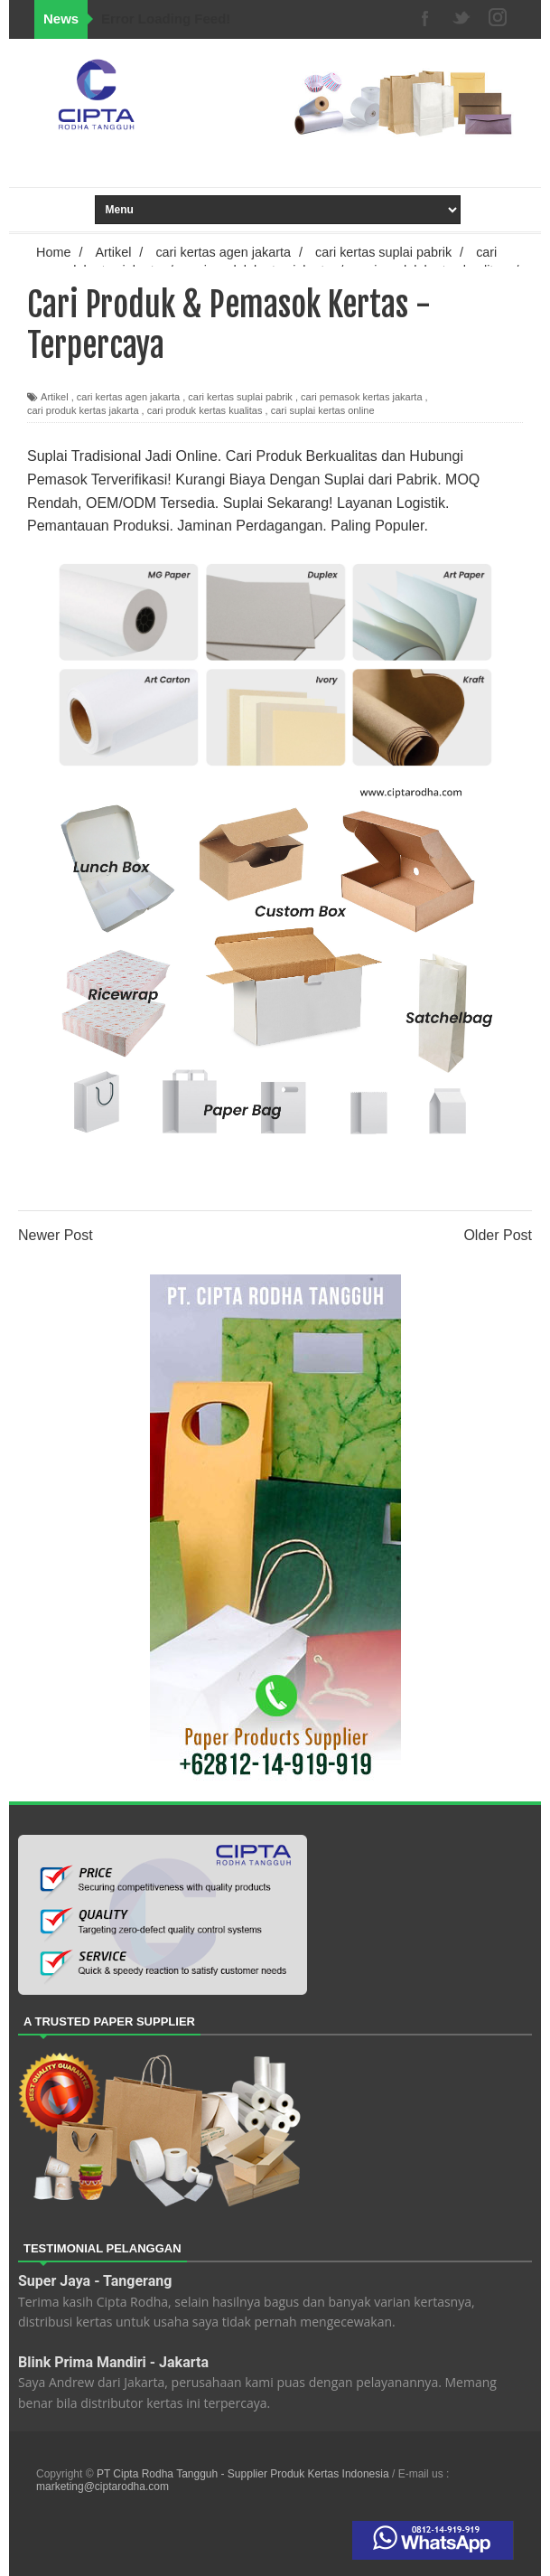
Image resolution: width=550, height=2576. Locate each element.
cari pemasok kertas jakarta (362, 396)
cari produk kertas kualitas (205, 410)
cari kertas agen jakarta (128, 396)
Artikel (55, 396)
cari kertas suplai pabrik (240, 396)
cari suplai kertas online (323, 410)
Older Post (497, 1235)
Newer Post (55, 1235)
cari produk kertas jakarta (83, 410)
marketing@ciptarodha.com (102, 2486)
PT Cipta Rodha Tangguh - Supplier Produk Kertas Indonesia (244, 2474)
